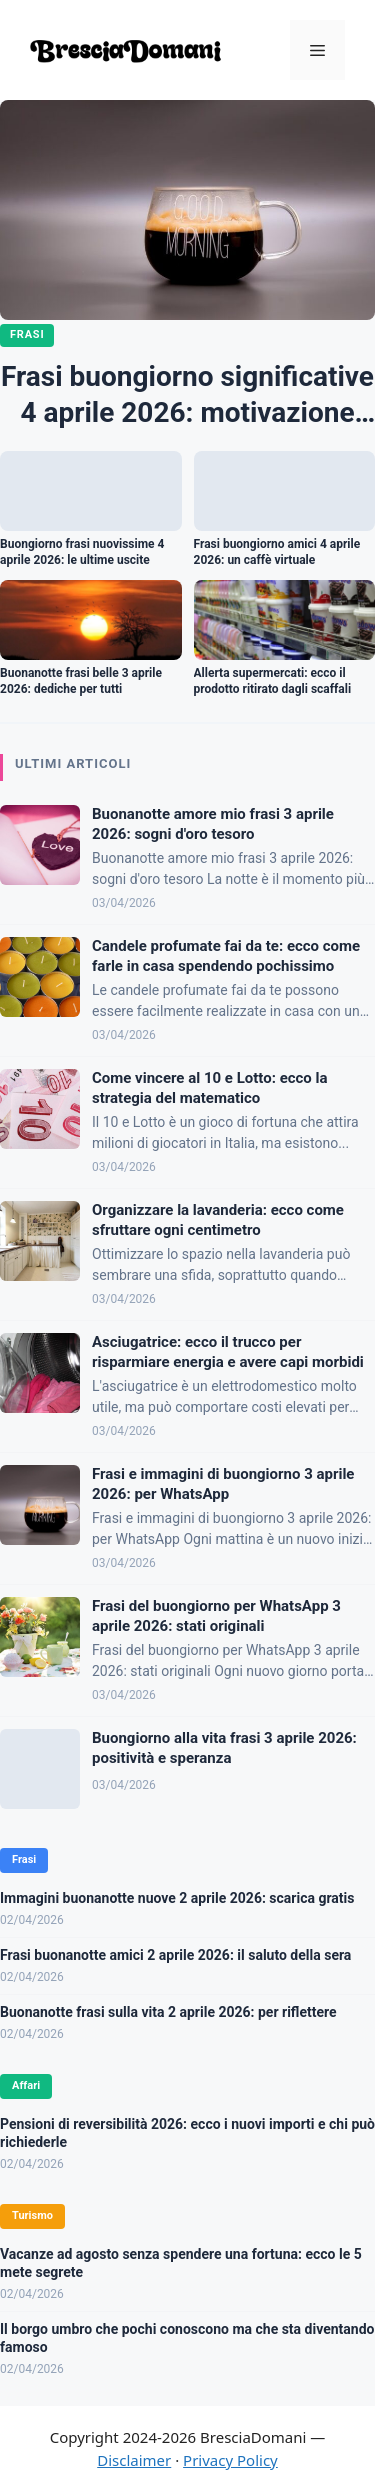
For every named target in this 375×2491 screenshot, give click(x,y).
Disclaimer (134, 2460)
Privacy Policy (230, 2460)
